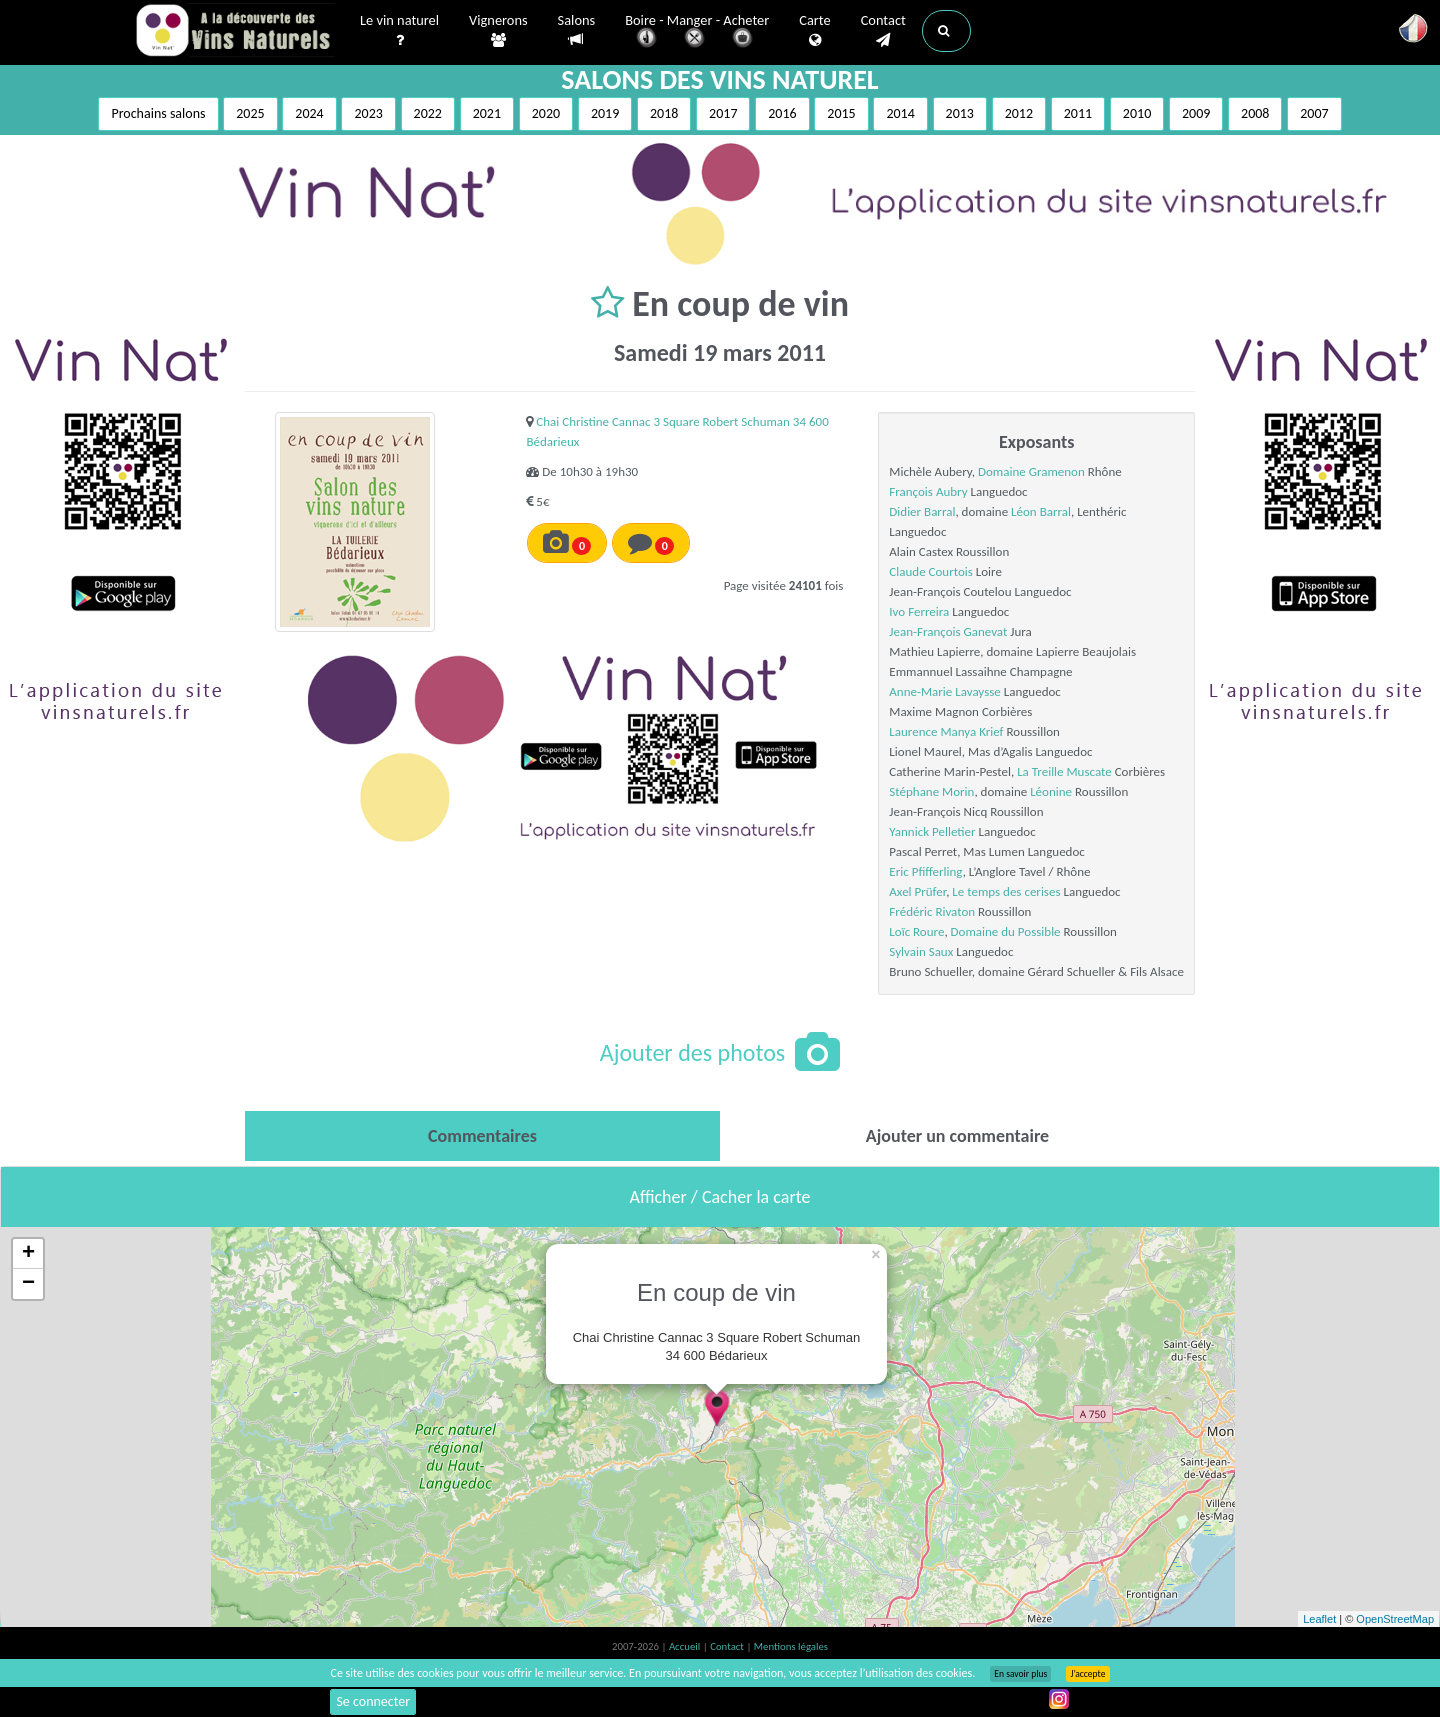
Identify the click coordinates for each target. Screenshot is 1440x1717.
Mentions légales (791, 1646)
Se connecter (373, 1701)
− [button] (28, 1284)
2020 (546, 113)
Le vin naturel (399, 31)
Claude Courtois (931, 571)
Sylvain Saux (921, 951)
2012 (1019, 113)
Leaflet (1319, 1619)
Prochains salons (158, 113)
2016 (782, 113)
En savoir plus (1020, 1674)
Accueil (686, 1646)
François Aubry (928, 491)
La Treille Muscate (1064, 771)
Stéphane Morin (931, 791)
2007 (1314, 113)
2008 (1255, 113)
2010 (1137, 113)
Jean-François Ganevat (948, 631)
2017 (723, 113)
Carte (814, 31)
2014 (900, 113)
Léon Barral (1041, 511)
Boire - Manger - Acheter (697, 32)
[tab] (482, 1136)
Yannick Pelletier (932, 831)
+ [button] (28, 1254)
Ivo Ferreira (919, 611)
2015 (841, 113)
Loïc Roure (916, 931)
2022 (428, 113)
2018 (664, 113)
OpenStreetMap (1395, 1619)
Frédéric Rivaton (932, 911)
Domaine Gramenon (1031, 471)
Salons (577, 30)
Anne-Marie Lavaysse (944, 691)
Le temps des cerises (1006, 891)
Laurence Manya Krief (946, 731)
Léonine (1051, 791)
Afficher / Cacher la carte (720, 1197)
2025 (250, 113)
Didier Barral (922, 511)
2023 (368, 113)
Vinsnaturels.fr (235, 32)
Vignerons (498, 31)
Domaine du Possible (1006, 931)
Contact (883, 31)
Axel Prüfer (917, 891)
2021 (487, 113)
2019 (605, 113)
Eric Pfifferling (925, 871)
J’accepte (1087, 1674)
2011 (1078, 113)
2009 (1196, 113)
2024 (309, 113)
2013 (960, 113)
